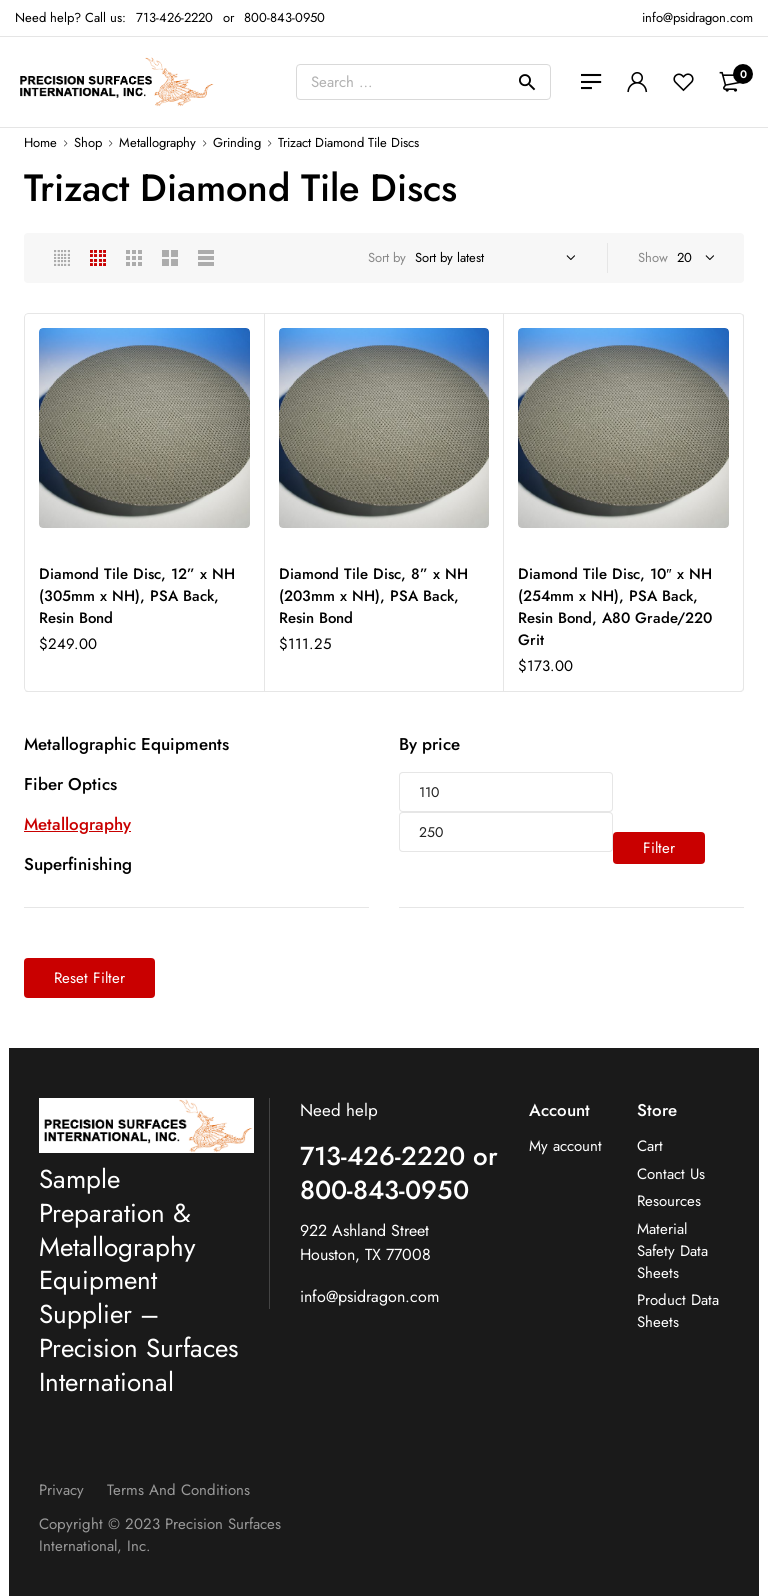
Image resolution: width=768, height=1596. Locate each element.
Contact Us (671, 1174)
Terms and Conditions (178, 1490)
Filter (659, 848)
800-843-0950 (284, 17)
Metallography (157, 142)
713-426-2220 (174, 17)
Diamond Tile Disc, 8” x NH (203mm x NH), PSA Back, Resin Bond (373, 596)
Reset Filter (89, 978)
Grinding (237, 142)
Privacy (61, 1490)
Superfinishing (78, 864)
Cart (650, 1146)
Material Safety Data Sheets (672, 1251)
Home (40, 142)
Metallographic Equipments (126, 744)
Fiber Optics (70, 784)
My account (565, 1146)
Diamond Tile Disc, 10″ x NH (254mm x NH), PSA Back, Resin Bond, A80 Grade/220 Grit (615, 607)
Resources (669, 1201)
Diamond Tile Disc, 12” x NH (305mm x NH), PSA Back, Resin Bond (137, 596)
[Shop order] (492, 258)
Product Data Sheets (678, 1311)
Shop (88, 142)
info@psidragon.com (369, 1296)
